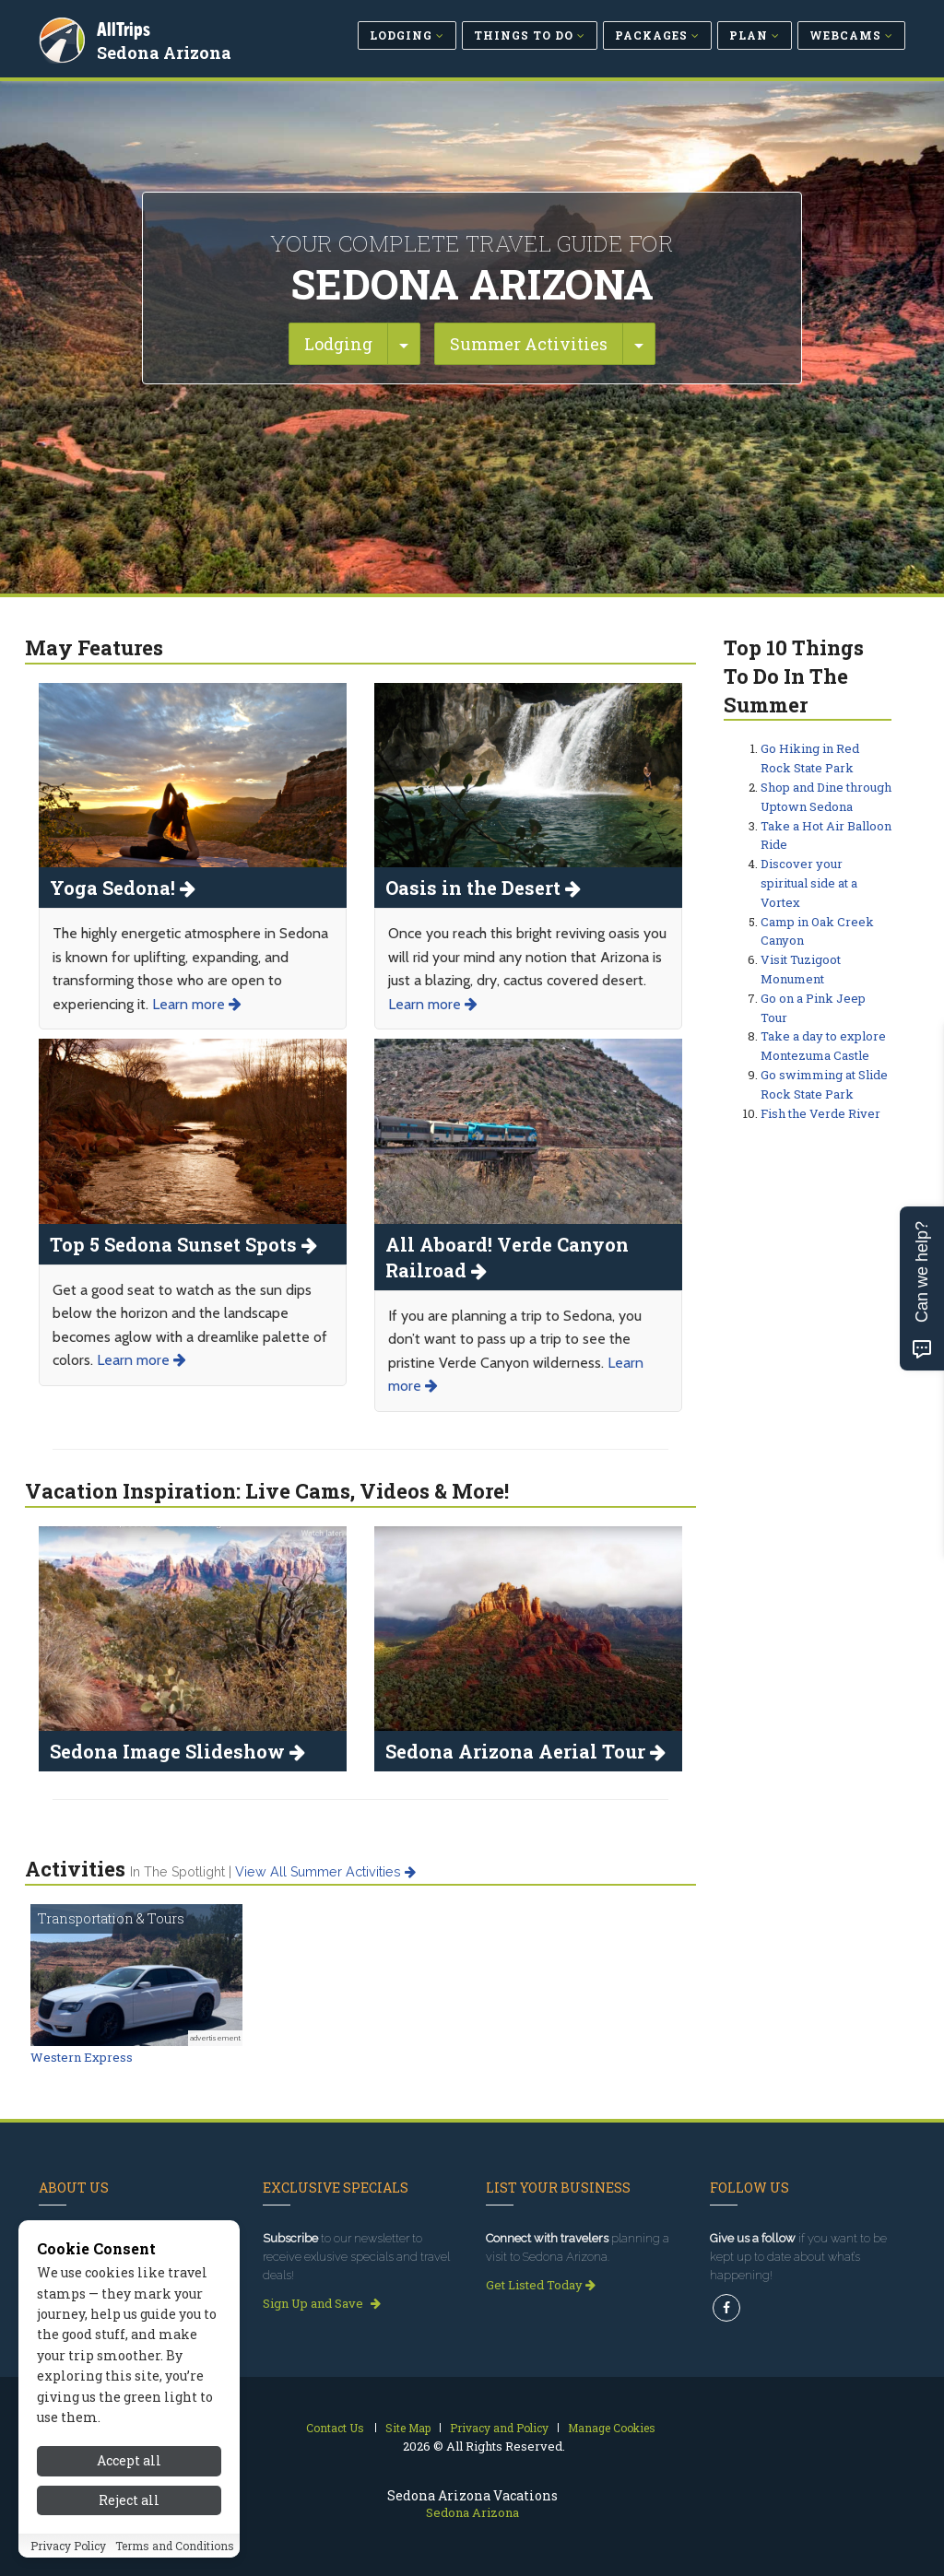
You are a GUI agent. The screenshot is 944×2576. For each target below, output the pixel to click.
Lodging (338, 344)
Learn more (197, 1004)
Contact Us (335, 2427)
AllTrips (126, 26)
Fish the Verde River (820, 1113)
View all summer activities (325, 1871)
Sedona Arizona (167, 50)
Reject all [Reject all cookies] (129, 2552)
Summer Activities (529, 344)
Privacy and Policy (499, 2427)
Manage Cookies (611, 2427)
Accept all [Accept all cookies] (129, 2514)
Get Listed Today (541, 2284)
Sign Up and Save (322, 2303)
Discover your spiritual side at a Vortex (809, 883)
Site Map (408, 2427)
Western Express (81, 2057)
